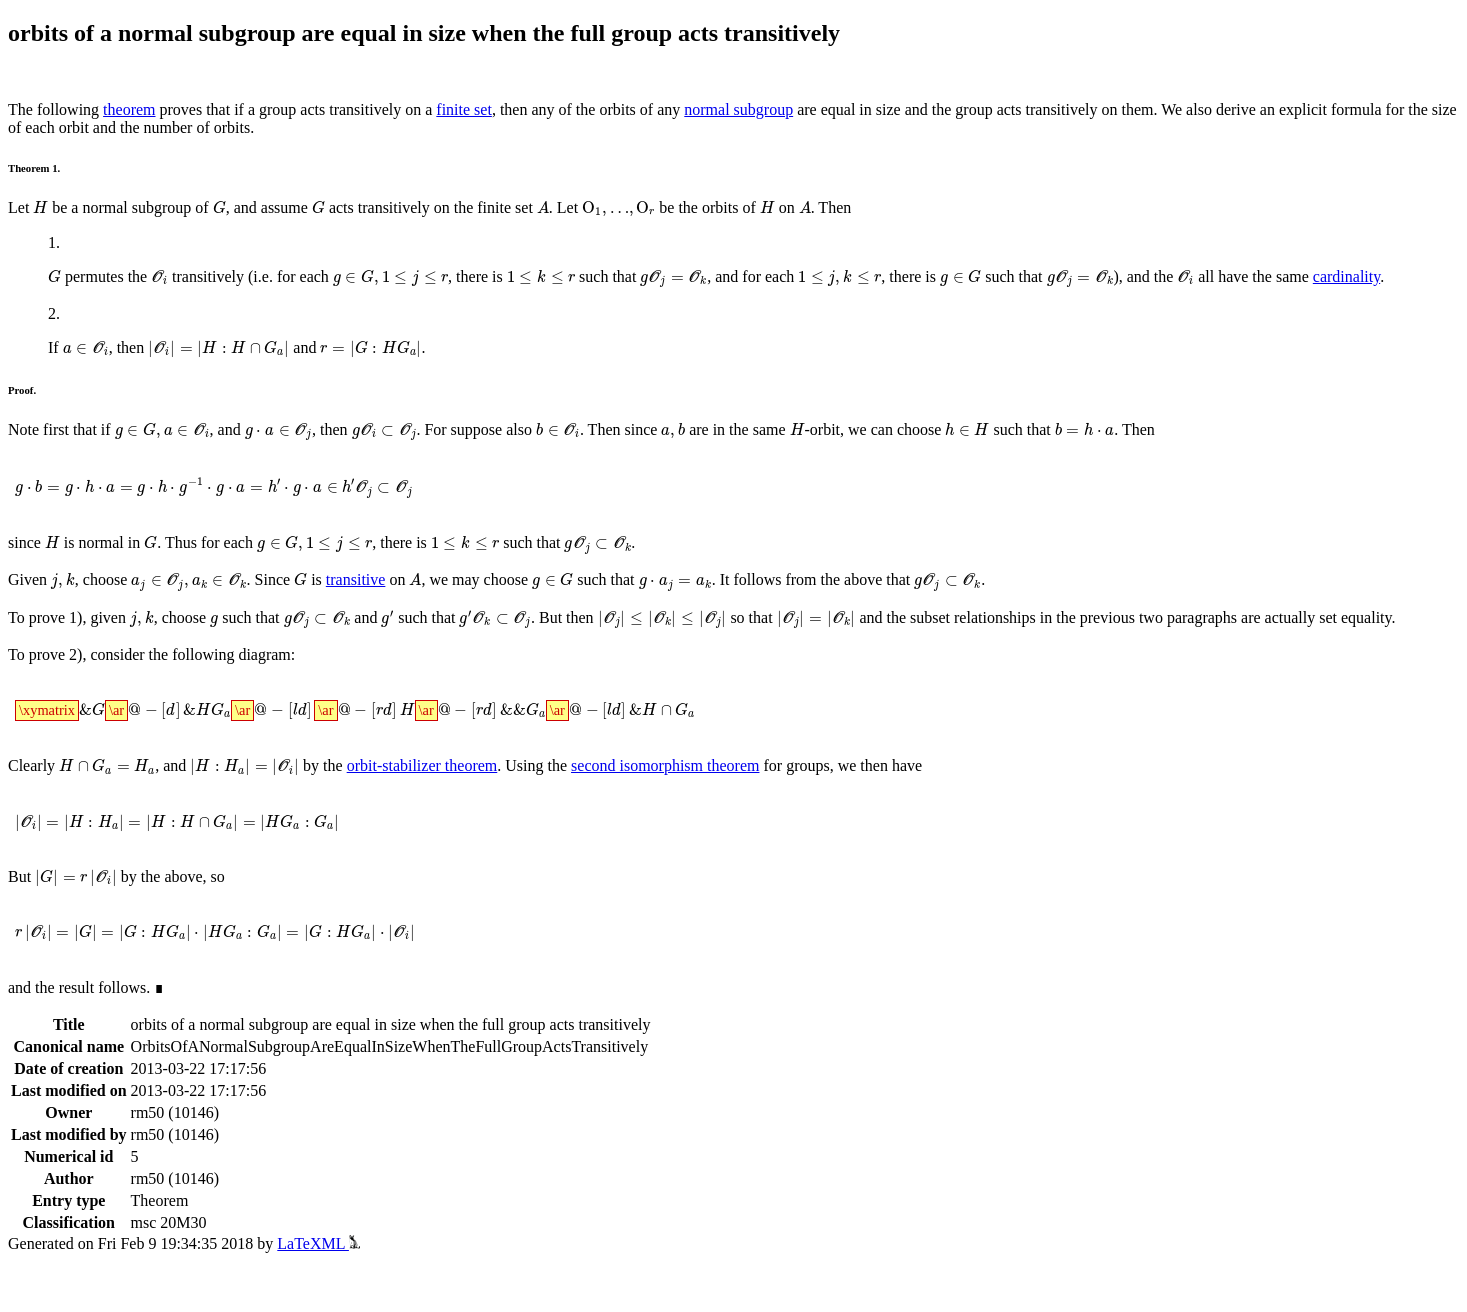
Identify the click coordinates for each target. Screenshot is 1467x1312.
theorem (129, 109)
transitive (356, 579)
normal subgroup (738, 109)
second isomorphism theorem (665, 765)
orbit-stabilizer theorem (422, 765)
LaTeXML (318, 1243)
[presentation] (40, 207)
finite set (464, 109)
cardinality (1346, 276)
